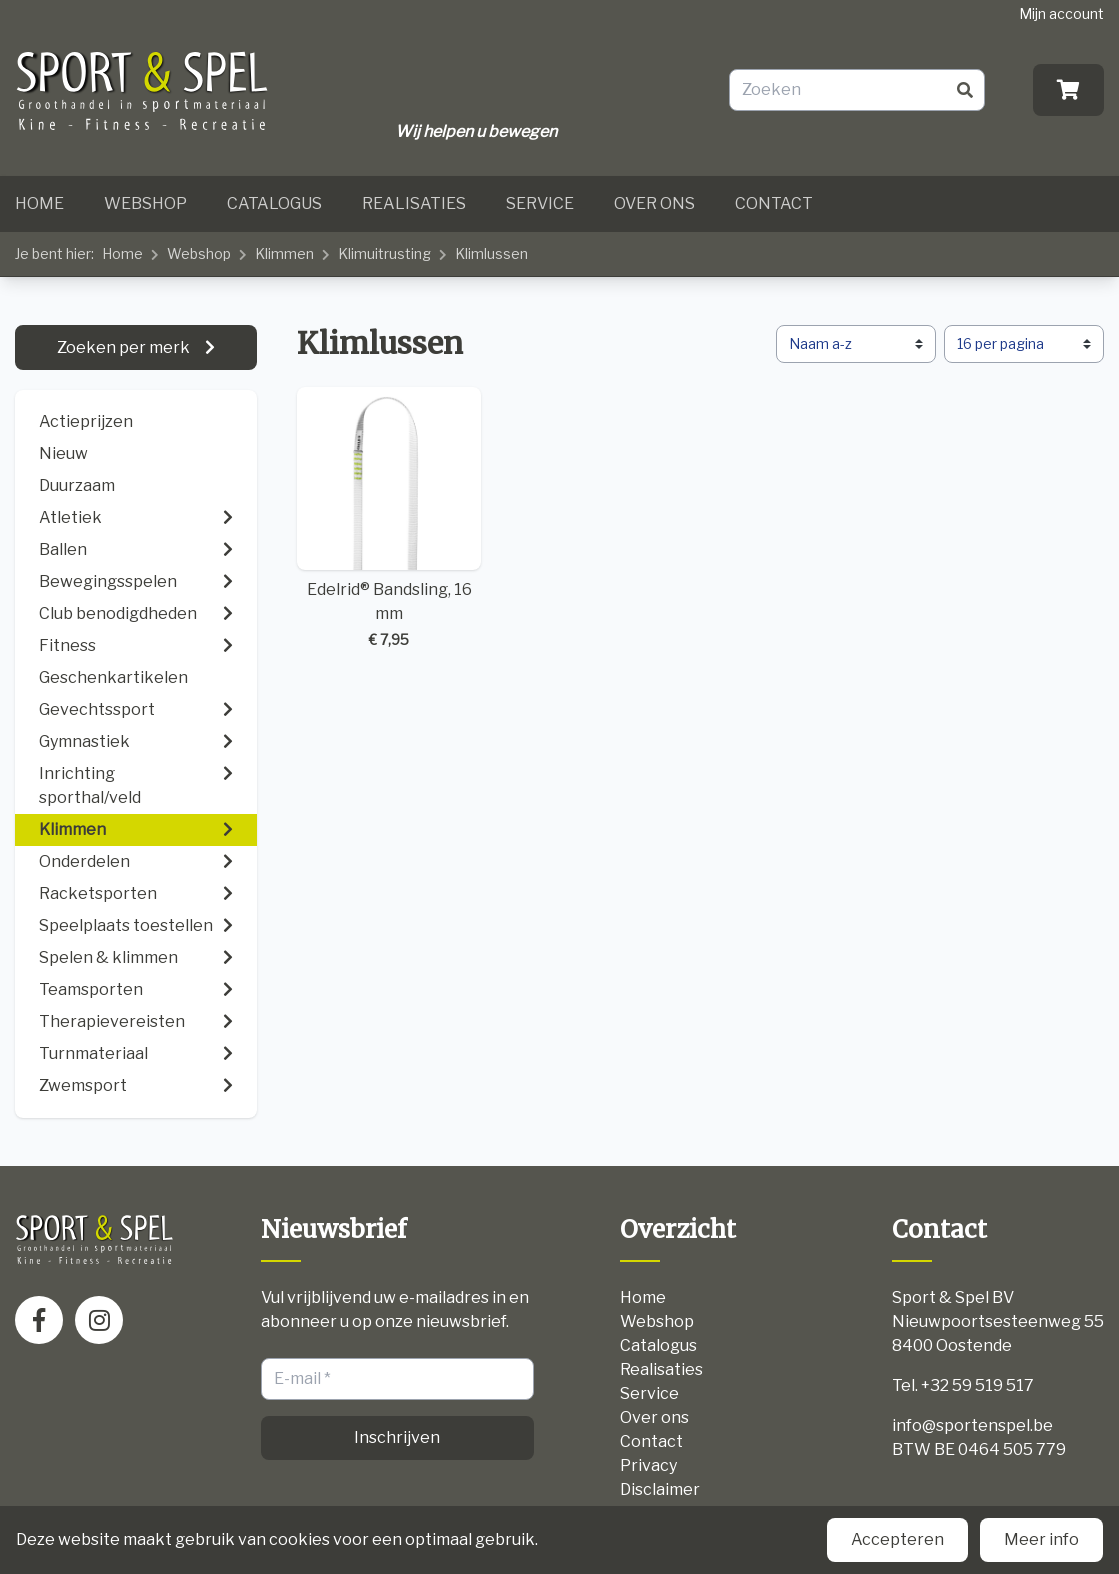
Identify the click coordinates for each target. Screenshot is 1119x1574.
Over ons (654, 203)
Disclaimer (660, 1489)
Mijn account (1061, 13)
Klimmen (284, 253)
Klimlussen (491, 253)
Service (540, 203)
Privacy (648, 1465)
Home (39, 203)
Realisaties (414, 203)
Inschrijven (397, 1437)
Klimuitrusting (384, 253)
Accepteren (897, 1539)
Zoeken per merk (125, 347)
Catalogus (274, 203)
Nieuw (63, 453)
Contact (774, 203)
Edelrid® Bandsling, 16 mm (389, 519)
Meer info (1041, 1539)
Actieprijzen (86, 421)
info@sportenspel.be (972, 1425)
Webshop (145, 203)
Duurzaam (77, 485)
